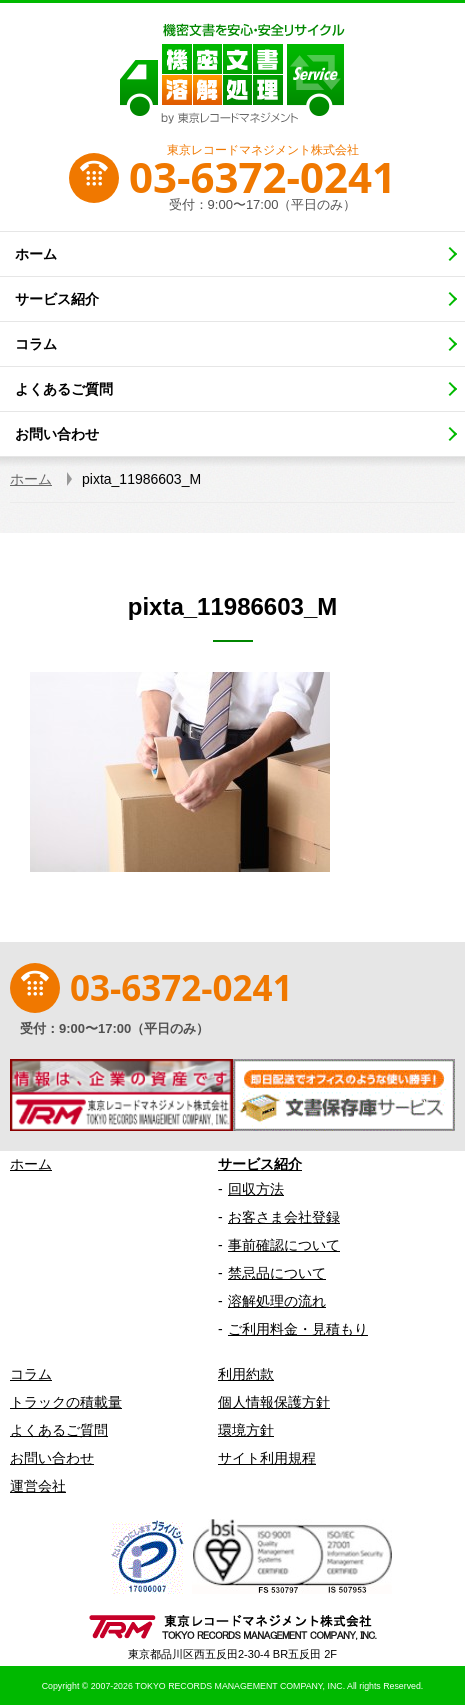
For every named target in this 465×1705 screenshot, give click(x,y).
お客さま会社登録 (284, 1217)
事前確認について (284, 1245)
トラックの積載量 (66, 1402)
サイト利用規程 (267, 1458)
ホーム (31, 1164)
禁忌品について (277, 1273)
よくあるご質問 (59, 1430)
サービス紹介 (260, 1164)
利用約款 (246, 1374)
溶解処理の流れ (277, 1301)
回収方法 (256, 1189)
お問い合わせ (52, 1458)
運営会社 (38, 1486)
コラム (31, 1374)
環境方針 (246, 1430)
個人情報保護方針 (274, 1402)
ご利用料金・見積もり (298, 1329)
